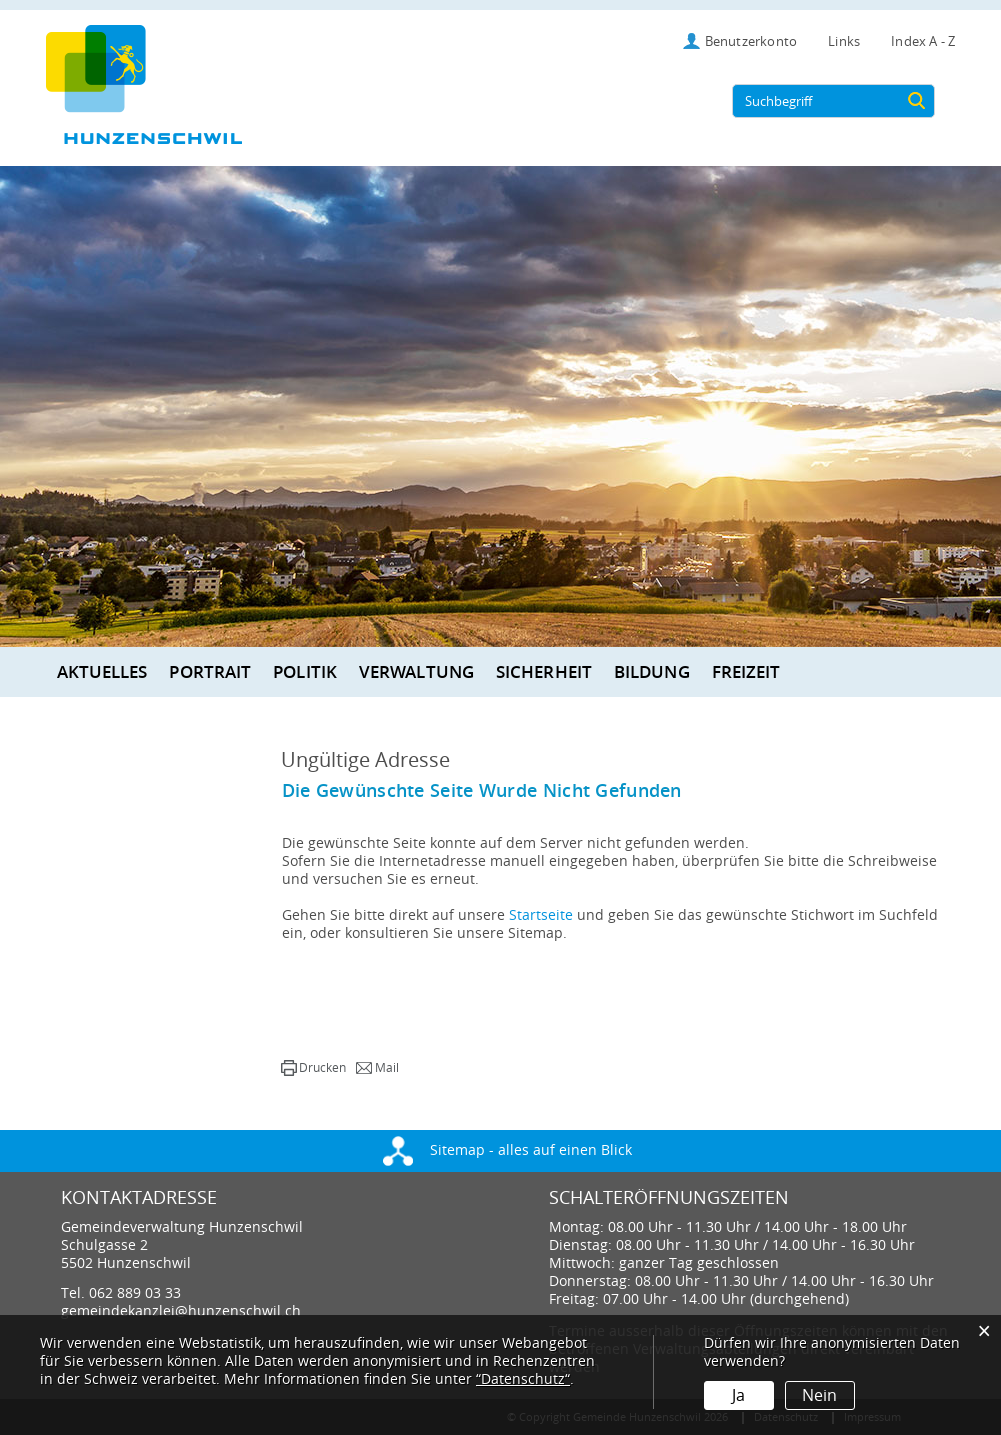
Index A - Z (923, 41)
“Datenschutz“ (523, 1379)
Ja (738, 1395)
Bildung (652, 671)
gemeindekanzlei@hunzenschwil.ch (181, 1311)
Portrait (210, 671)
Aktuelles (102, 671)
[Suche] (916, 101)
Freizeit (746, 671)
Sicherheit (544, 671)
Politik (305, 671)
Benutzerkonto (751, 41)
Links (844, 41)
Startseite (541, 915)
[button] (313, 1068)
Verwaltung (416, 671)
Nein (819, 1395)
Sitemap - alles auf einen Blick (507, 1150)
